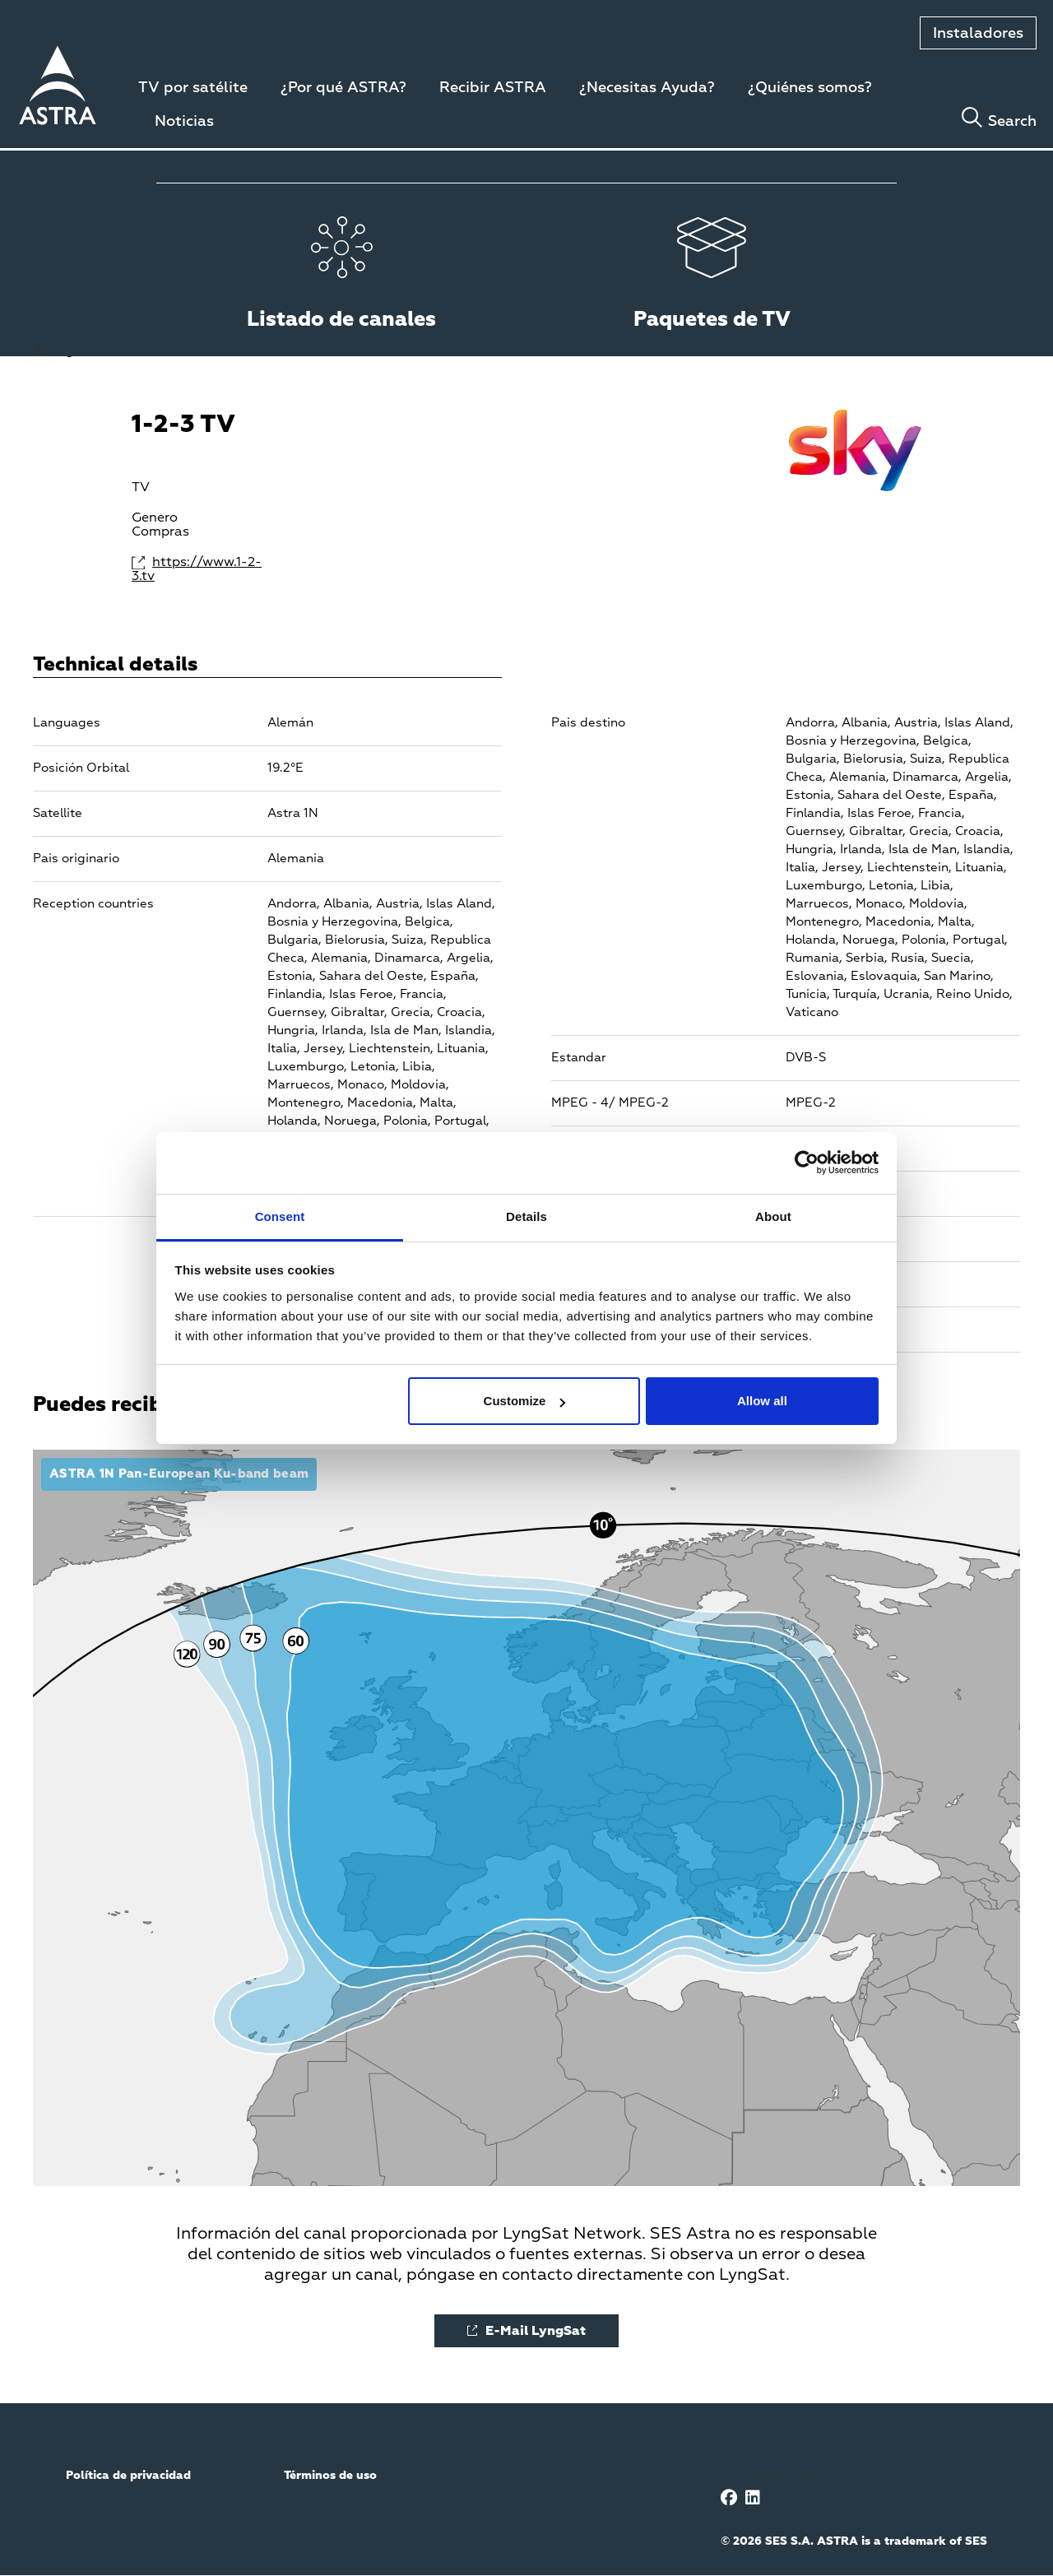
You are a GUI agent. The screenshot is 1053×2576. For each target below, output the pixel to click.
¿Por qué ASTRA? (343, 88)
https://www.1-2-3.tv (197, 569)
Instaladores (978, 33)
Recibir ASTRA (492, 88)
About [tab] (773, 1216)
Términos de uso (330, 2475)
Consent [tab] (280, 1216)
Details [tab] (526, 1216)
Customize (525, 1401)
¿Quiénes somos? (810, 88)
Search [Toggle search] (1012, 121)
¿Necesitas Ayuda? (647, 88)
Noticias (184, 121)
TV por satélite (193, 88)
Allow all (762, 1401)
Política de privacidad (128, 2475)
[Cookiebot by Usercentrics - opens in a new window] (807, 1162)
